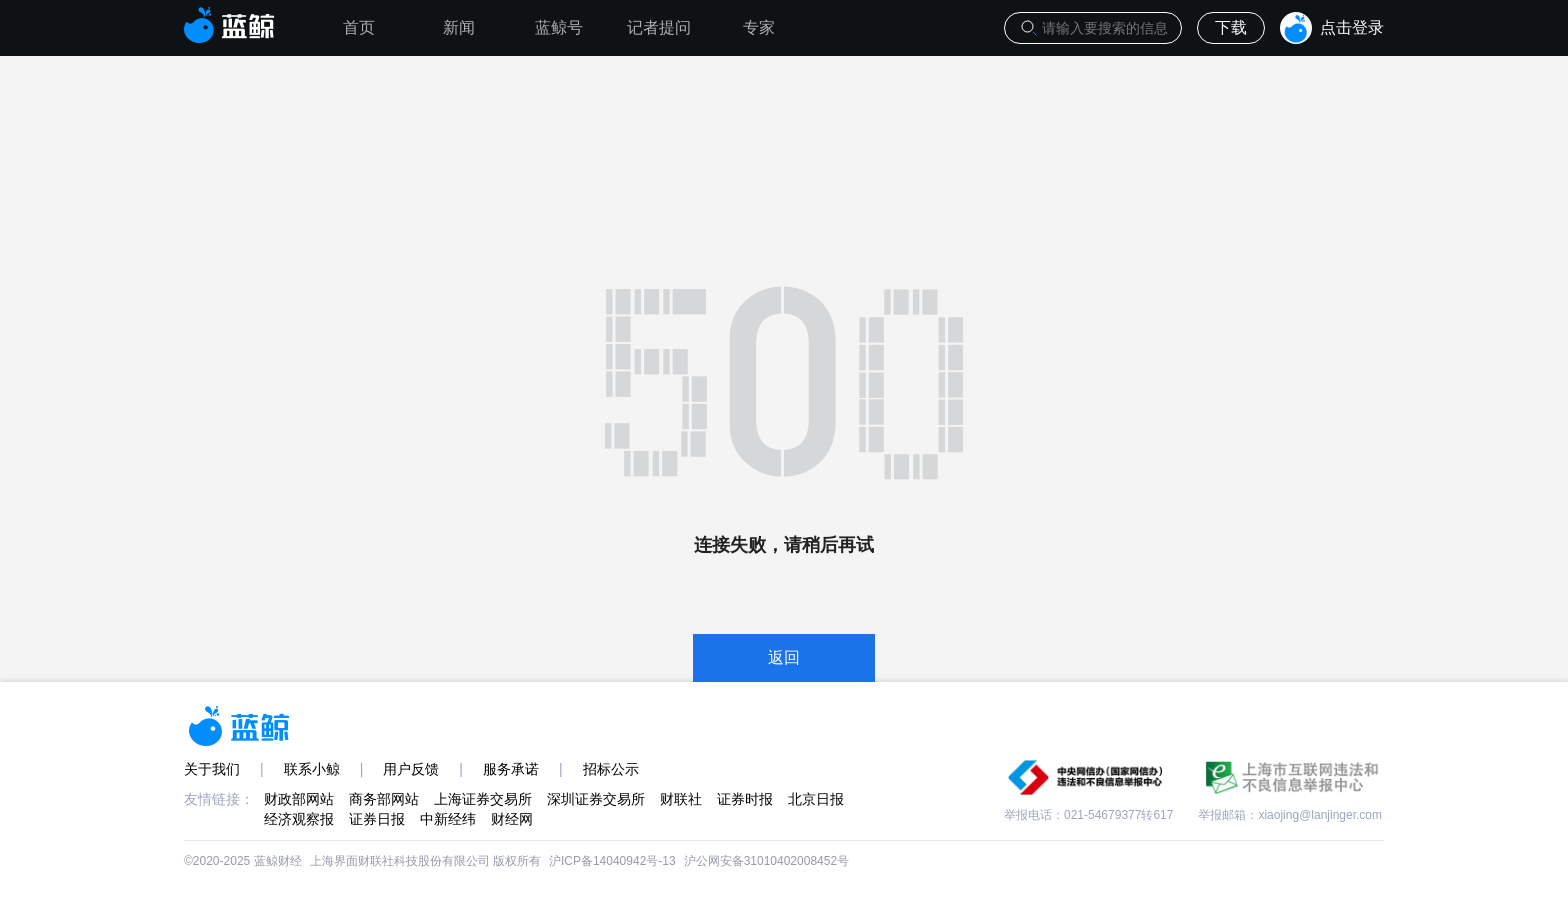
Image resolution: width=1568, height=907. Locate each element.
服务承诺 (511, 769)
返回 (784, 657)
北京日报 (816, 799)
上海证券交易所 (483, 799)
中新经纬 (448, 819)
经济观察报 (299, 819)
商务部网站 (384, 799)
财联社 (681, 799)
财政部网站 (299, 799)
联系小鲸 (312, 769)
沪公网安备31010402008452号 (766, 861)
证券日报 (377, 819)
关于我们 (212, 769)
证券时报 (745, 799)
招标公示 (611, 769)
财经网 (512, 819)
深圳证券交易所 (596, 799)
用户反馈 (411, 769)
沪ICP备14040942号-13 (612, 861)
